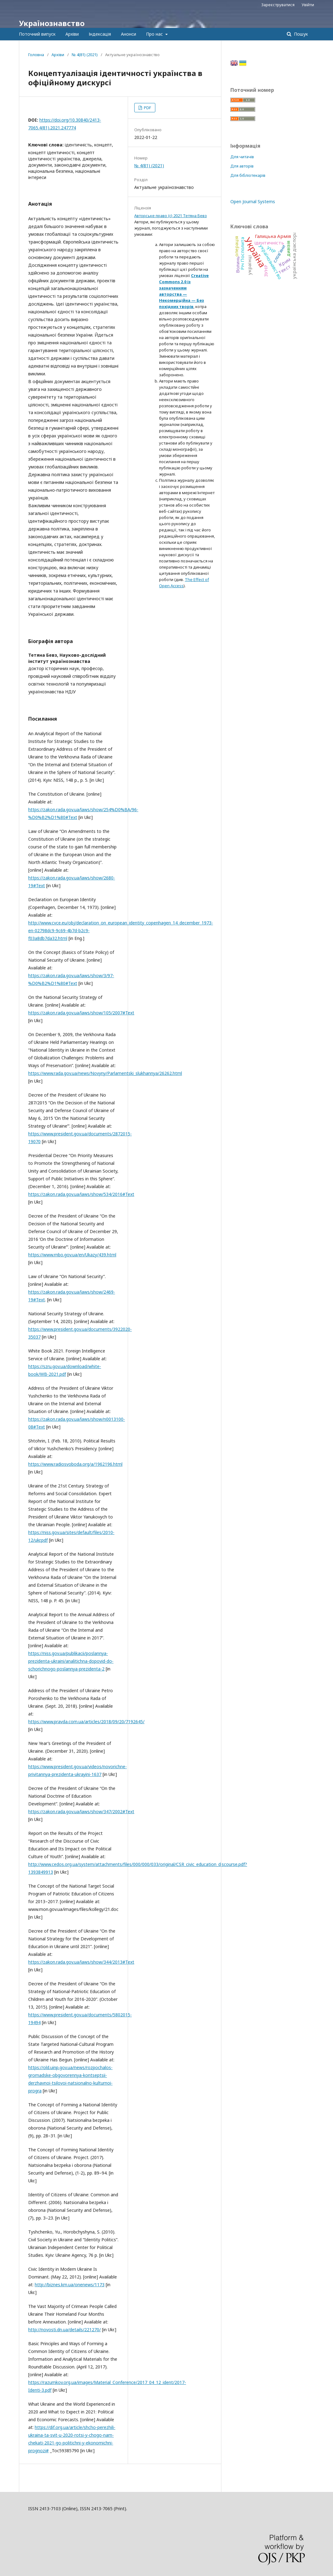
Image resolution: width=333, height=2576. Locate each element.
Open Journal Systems (252, 201)
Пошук (300, 34)
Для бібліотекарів (247, 175)
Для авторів (242, 166)
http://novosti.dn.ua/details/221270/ (64, 2329)
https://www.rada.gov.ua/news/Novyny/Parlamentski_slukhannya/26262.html (105, 1073)
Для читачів (242, 156)
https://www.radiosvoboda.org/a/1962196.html (75, 1464)
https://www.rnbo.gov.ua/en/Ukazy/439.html (72, 1255)
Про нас (155, 34)
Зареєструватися (278, 4)
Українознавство (52, 23)
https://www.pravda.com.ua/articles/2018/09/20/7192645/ (86, 1721)
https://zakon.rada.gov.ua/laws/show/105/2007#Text (81, 1013)
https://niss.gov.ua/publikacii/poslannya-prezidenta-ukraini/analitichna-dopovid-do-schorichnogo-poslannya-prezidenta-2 (70, 1661)
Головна (36, 54)
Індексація (100, 34)
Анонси (128, 34)
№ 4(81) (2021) (85, 54)
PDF (147, 107)
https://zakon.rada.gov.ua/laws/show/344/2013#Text (81, 1962)
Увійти (308, 4)
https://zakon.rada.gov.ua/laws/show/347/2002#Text (81, 1811)
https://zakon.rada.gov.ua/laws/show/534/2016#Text (81, 1194)
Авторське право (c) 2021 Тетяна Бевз (170, 215)
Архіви (72, 34)
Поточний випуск (37, 34)
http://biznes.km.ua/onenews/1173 (69, 2285)
